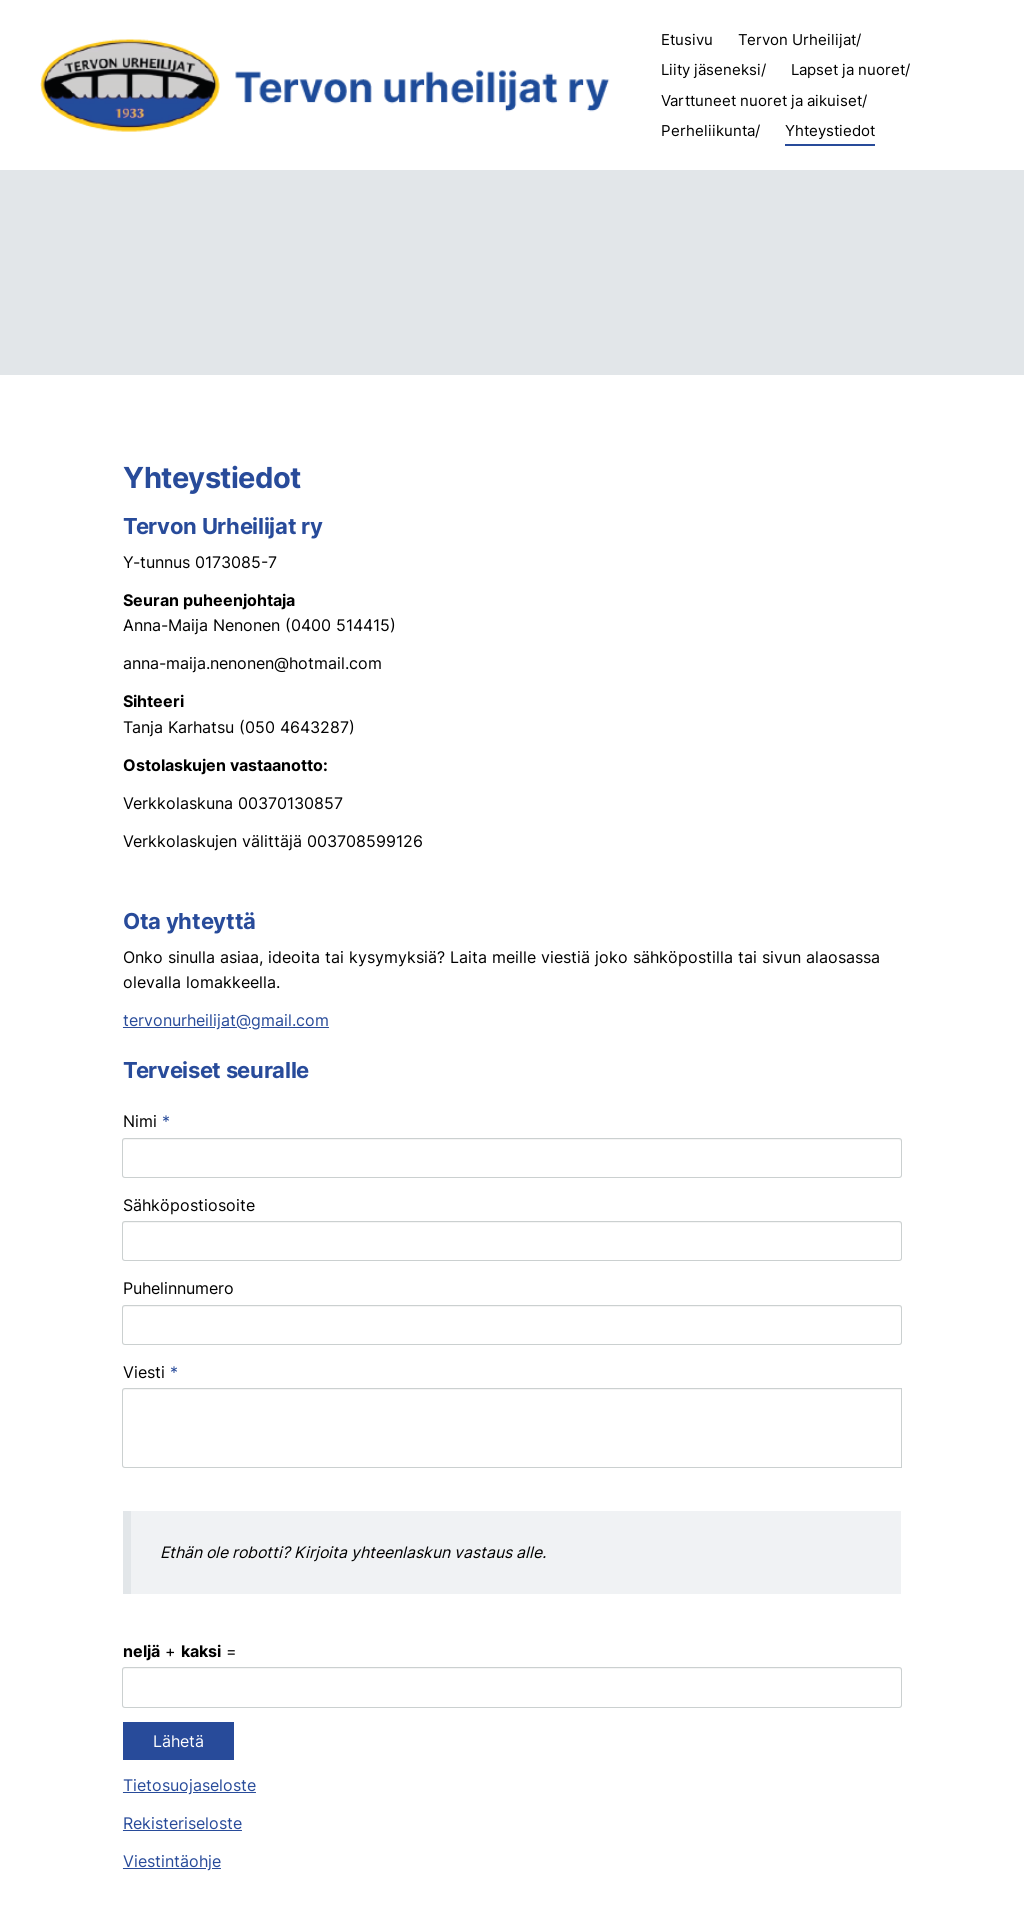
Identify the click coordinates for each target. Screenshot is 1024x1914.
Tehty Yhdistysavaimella (832, 1861)
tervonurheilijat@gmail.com (226, 1020)
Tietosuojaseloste (189, 1639)
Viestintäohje (172, 1715)
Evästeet (719, 1860)
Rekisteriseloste (182, 1677)
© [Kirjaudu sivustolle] (132, 1860)
